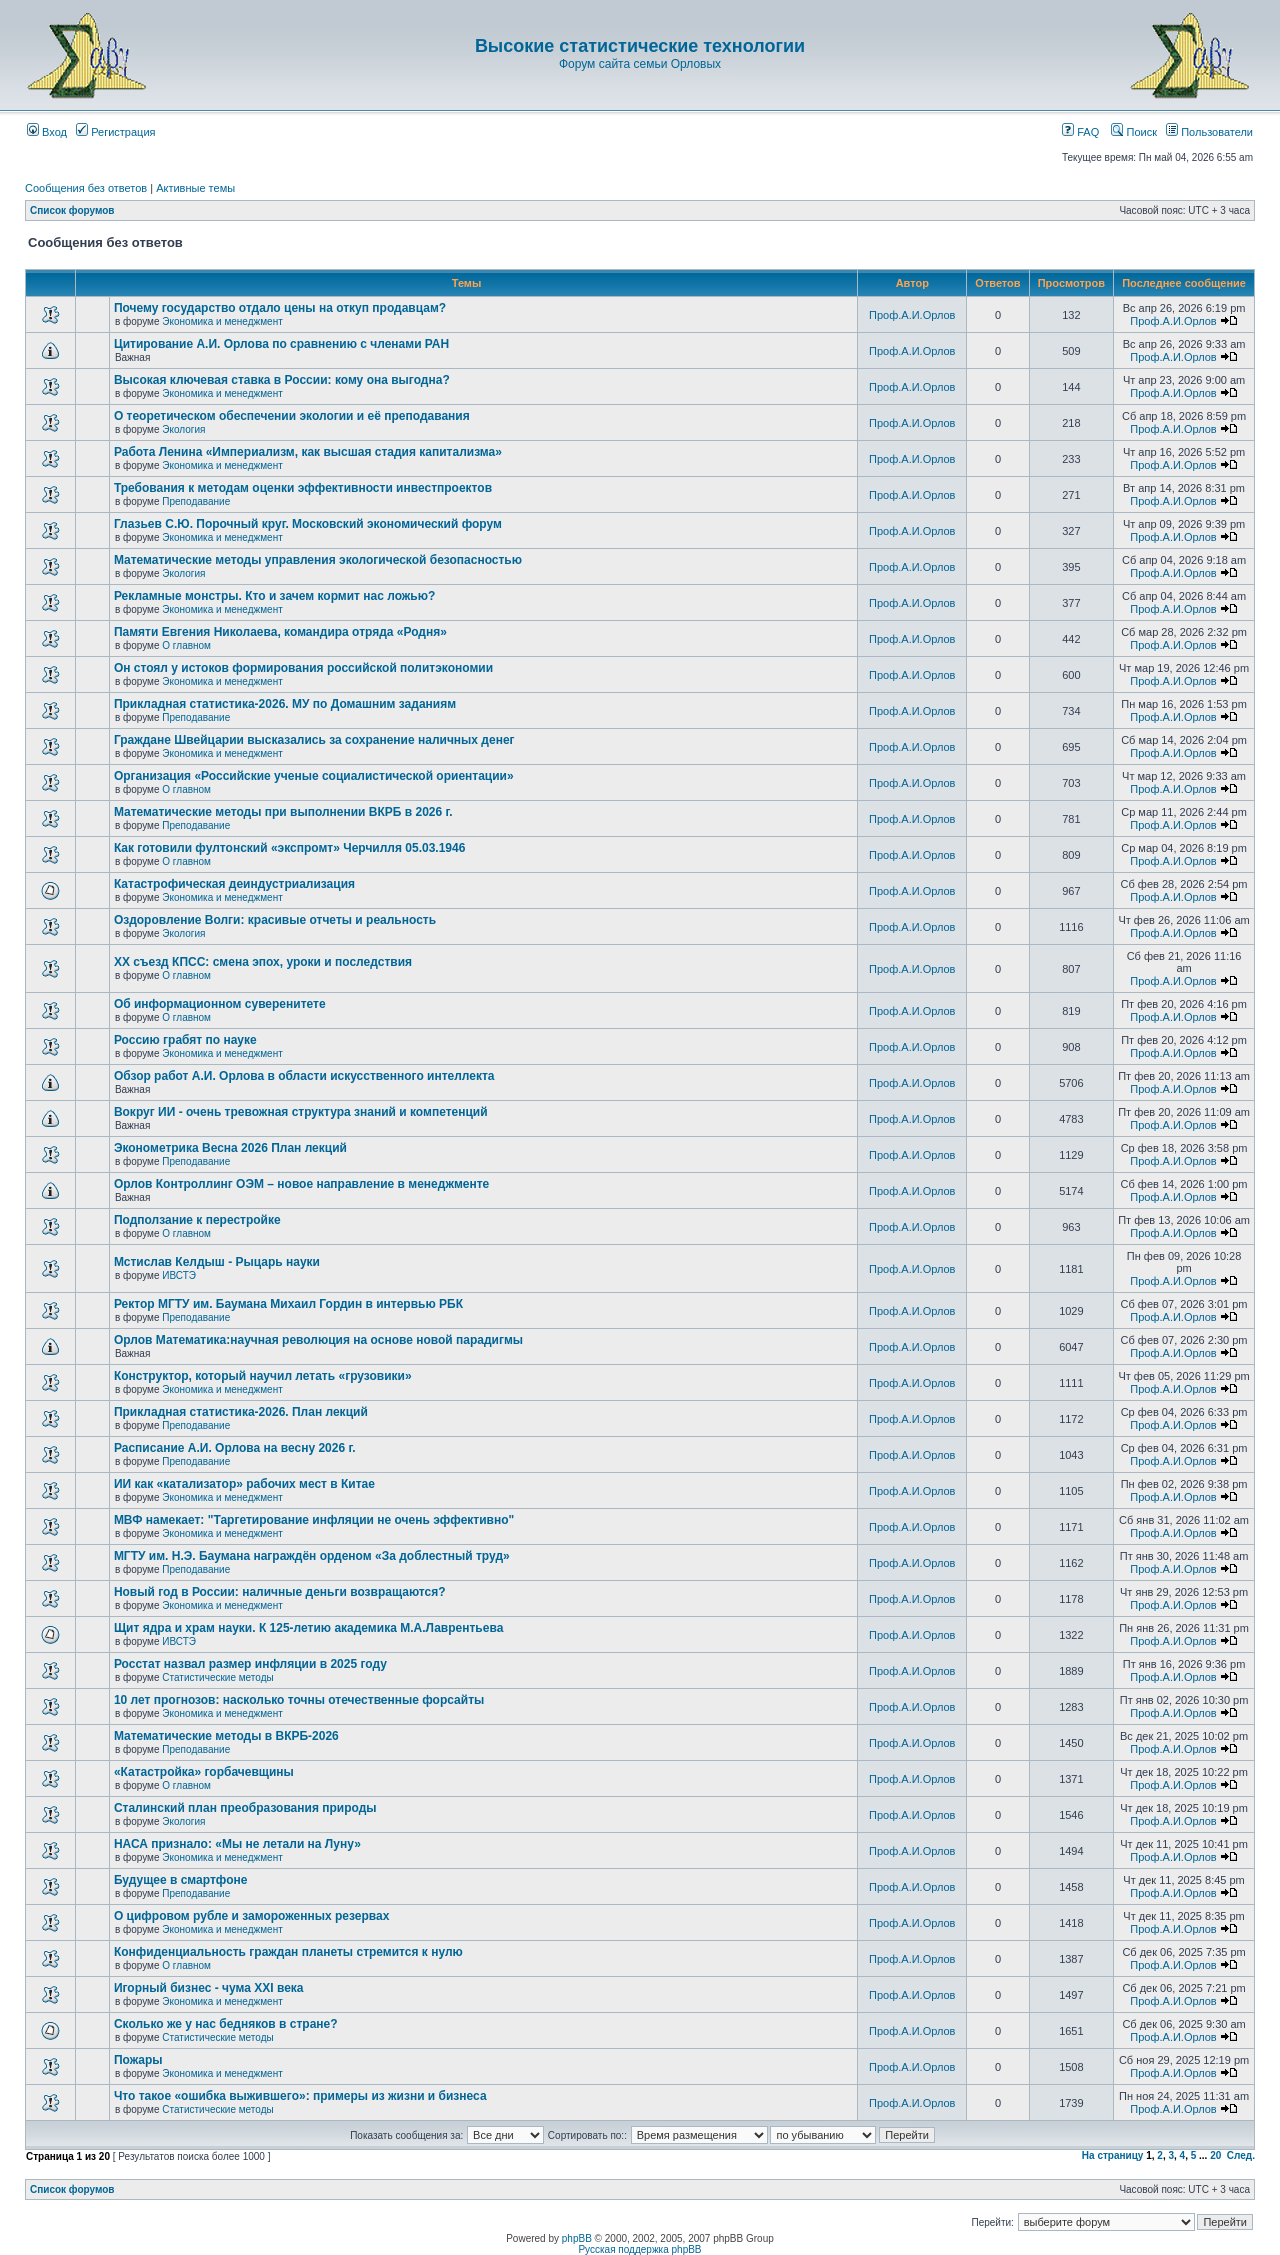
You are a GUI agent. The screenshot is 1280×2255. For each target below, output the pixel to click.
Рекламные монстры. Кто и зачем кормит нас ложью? (274, 596)
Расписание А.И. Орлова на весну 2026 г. (235, 1448)
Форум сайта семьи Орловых (640, 64)
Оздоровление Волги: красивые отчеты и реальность (275, 920)
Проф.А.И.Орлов (912, 315)
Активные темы (195, 188)
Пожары (138, 2060)
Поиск (1134, 132)
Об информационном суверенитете (220, 1004)
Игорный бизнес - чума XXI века (209, 1988)
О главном (186, 645)
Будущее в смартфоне (181, 1880)
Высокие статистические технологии (640, 46)
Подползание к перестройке (197, 1220)
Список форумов (72, 210)
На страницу (1113, 2155)
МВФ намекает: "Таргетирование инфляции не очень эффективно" (314, 1520)
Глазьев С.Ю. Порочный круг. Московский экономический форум (308, 524)
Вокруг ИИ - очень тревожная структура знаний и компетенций (301, 1112)
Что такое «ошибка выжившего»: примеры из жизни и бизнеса (300, 2096)
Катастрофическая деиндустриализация (234, 884)
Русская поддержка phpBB (639, 2249)
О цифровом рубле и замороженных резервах (252, 1916)
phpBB (577, 2238)
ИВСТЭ (179, 1275)
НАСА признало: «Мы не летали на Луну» (237, 1844)
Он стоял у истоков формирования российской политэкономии (303, 668)
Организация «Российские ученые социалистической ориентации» (314, 776)
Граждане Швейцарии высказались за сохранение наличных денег (314, 740)
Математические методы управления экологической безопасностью (318, 560)
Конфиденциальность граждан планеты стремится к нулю (288, 1952)
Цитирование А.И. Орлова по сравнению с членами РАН (281, 344)
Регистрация (115, 132)
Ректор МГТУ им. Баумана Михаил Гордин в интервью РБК (288, 1304)
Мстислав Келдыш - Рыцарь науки (217, 1262)
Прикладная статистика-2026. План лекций (241, 1412)
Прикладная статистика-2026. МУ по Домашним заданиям (285, 704)
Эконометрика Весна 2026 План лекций (230, 1148)
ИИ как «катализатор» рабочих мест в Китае (244, 1484)
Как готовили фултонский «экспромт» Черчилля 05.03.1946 (290, 848)
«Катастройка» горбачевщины (204, 1772)
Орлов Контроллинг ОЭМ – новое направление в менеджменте (301, 1184)
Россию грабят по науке (185, 1040)
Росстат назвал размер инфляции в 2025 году (250, 1664)
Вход (47, 132)
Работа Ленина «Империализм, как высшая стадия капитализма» (308, 452)
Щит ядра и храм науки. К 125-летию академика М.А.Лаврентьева (308, 1628)
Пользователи (1209, 132)
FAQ (1080, 132)
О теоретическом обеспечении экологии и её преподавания (292, 416)
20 (1215, 2155)
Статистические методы (217, 1677)
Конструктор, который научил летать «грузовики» (263, 1376)
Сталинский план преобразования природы (245, 1808)
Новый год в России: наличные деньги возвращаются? (280, 1592)
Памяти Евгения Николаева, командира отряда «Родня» (280, 632)
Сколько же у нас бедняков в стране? (226, 2024)
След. (1241, 2155)
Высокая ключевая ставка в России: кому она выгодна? (282, 380)
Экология (183, 429)
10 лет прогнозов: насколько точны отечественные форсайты (299, 1700)
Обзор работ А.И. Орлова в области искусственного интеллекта (304, 1076)
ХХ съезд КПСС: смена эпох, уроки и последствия (263, 962)
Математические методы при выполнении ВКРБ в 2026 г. (283, 812)
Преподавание (196, 501)
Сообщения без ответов (86, 188)
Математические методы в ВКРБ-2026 (226, 1736)
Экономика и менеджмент (222, 321)
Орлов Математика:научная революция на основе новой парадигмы (318, 1340)
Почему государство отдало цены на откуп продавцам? (280, 308)
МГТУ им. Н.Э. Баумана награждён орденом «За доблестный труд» (312, 1556)
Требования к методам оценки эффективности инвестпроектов (303, 488)
